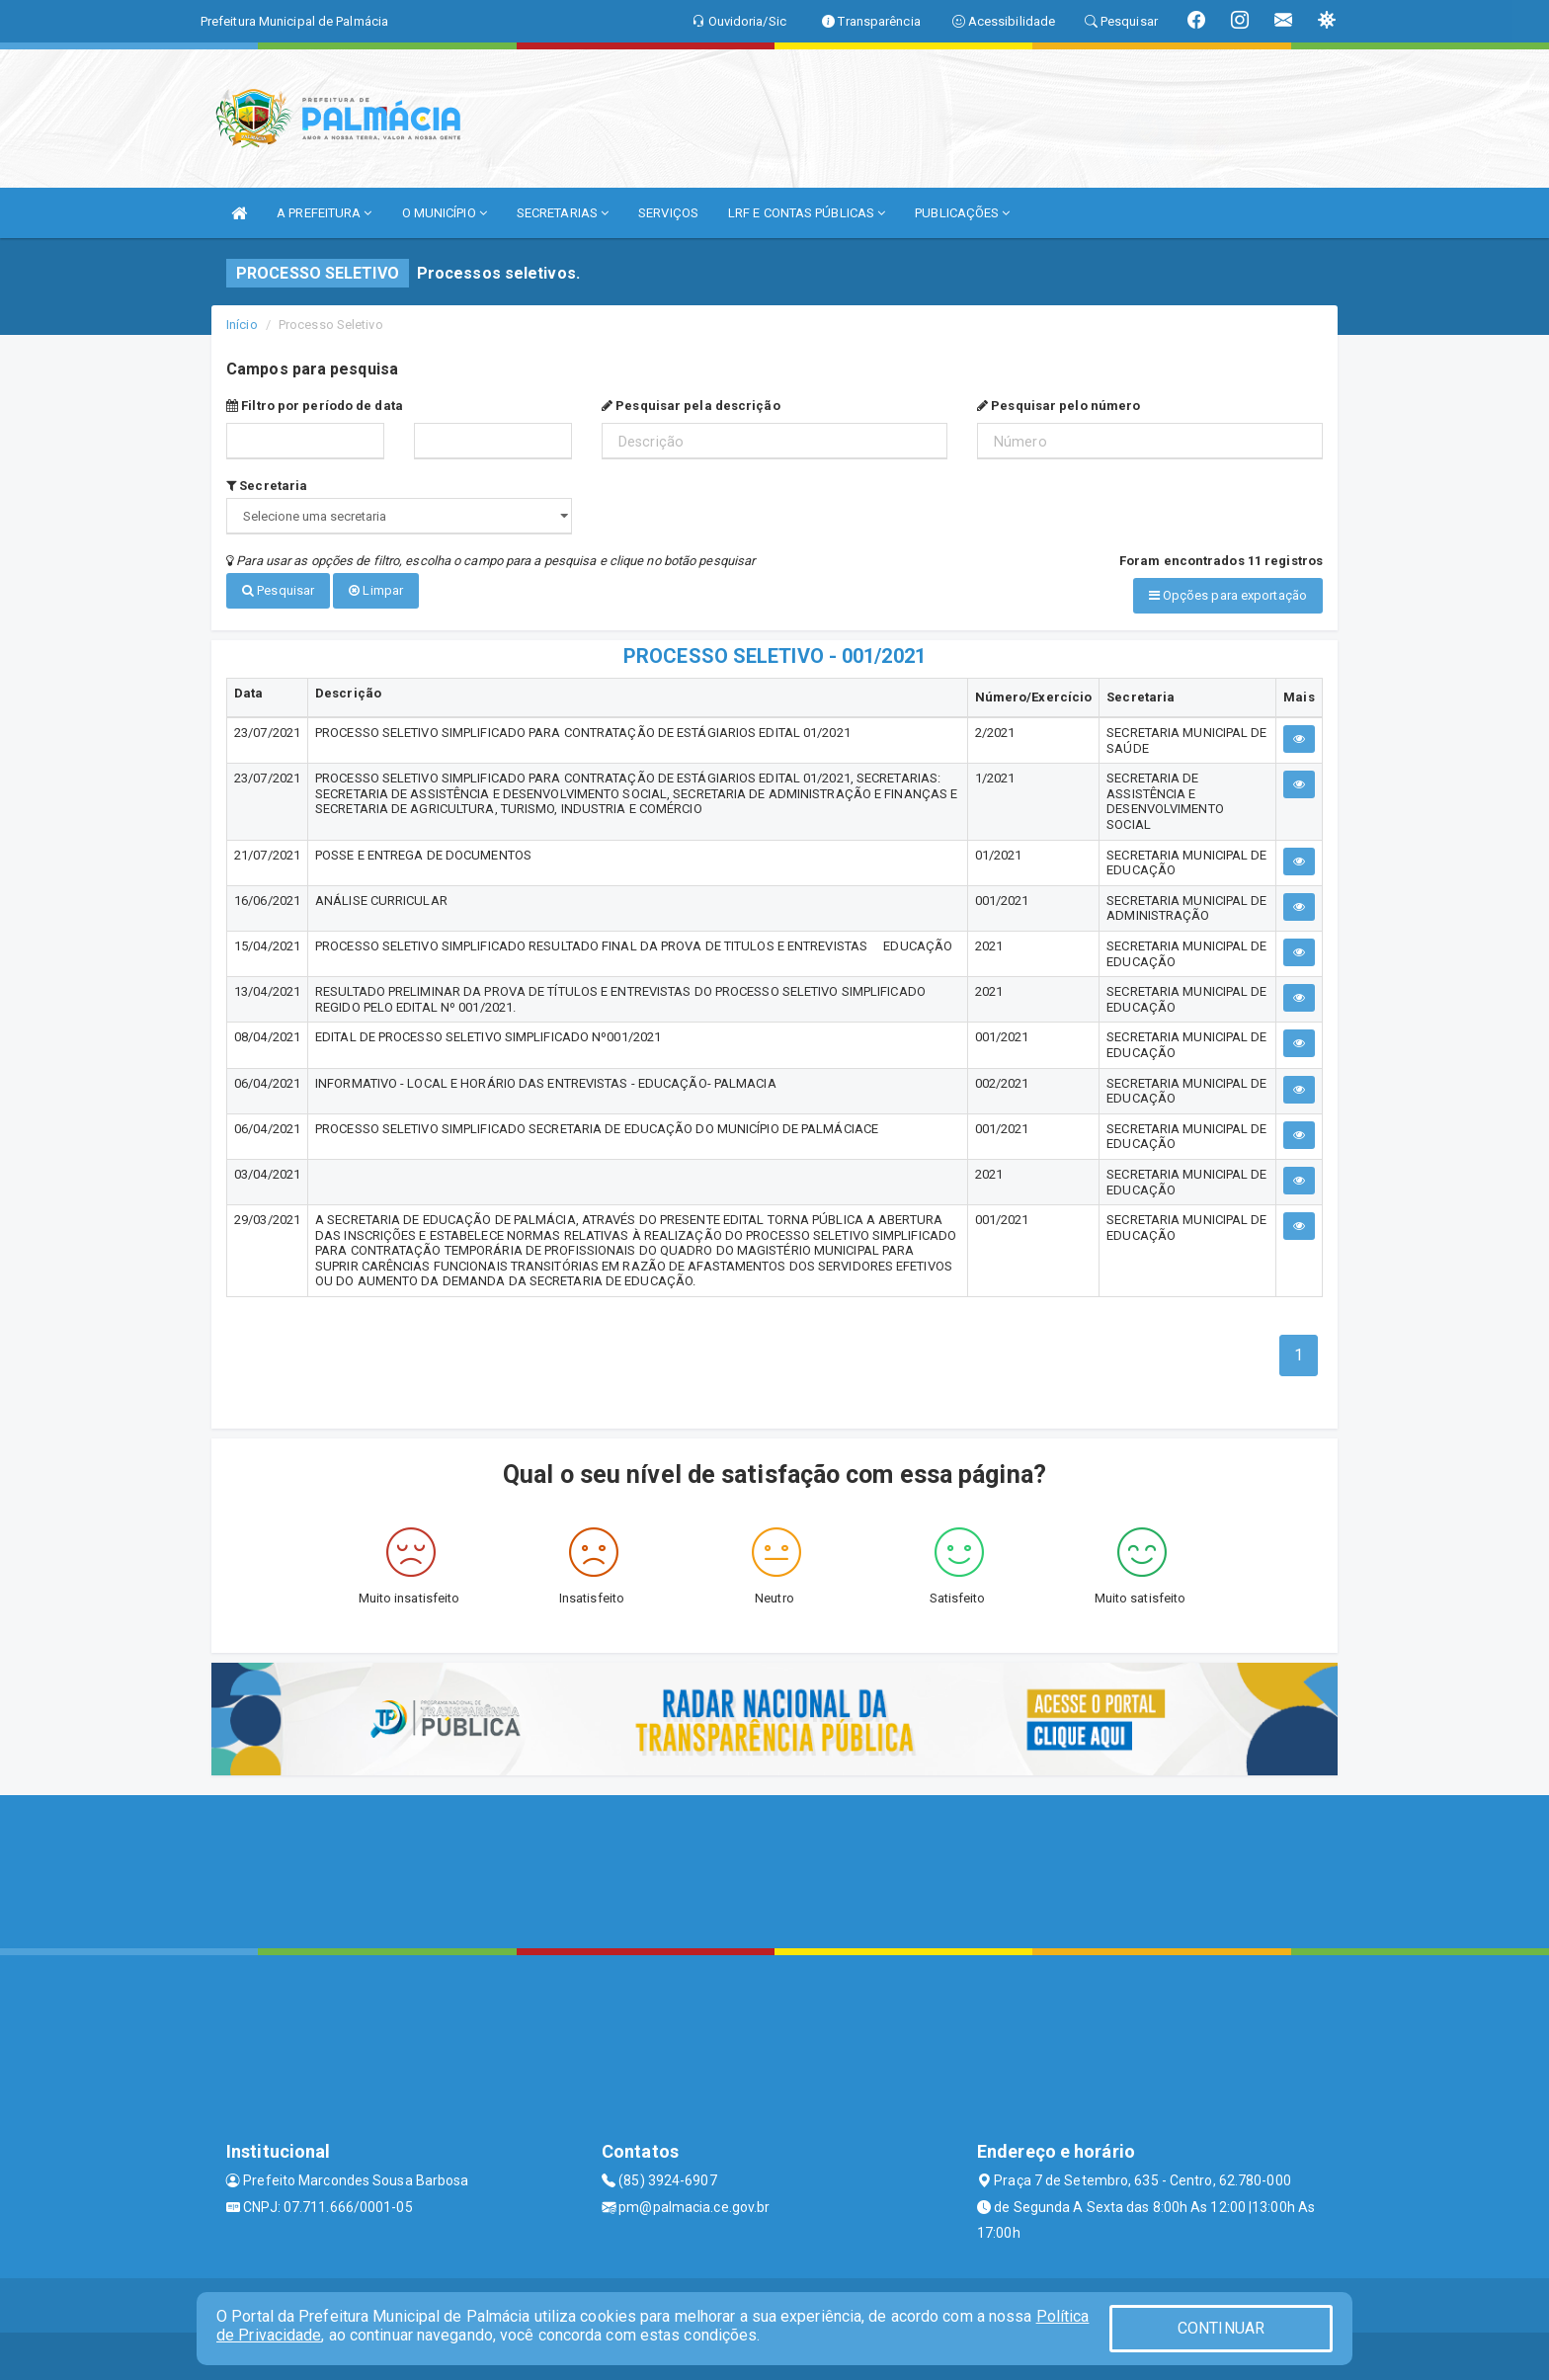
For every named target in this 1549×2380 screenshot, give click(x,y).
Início (242, 324)
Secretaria (266, 485)
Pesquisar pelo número (1058, 405)
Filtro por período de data (314, 405)
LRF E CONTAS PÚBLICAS (806, 212)
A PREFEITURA (324, 212)
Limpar (376, 590)
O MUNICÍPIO (444, 212)
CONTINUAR (1221, 2328)
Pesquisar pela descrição (691, 405)
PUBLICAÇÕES (962, 212)
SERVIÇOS (668, 212)
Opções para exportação (1228, 595)
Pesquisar (278, 590)
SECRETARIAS (563, 212)
